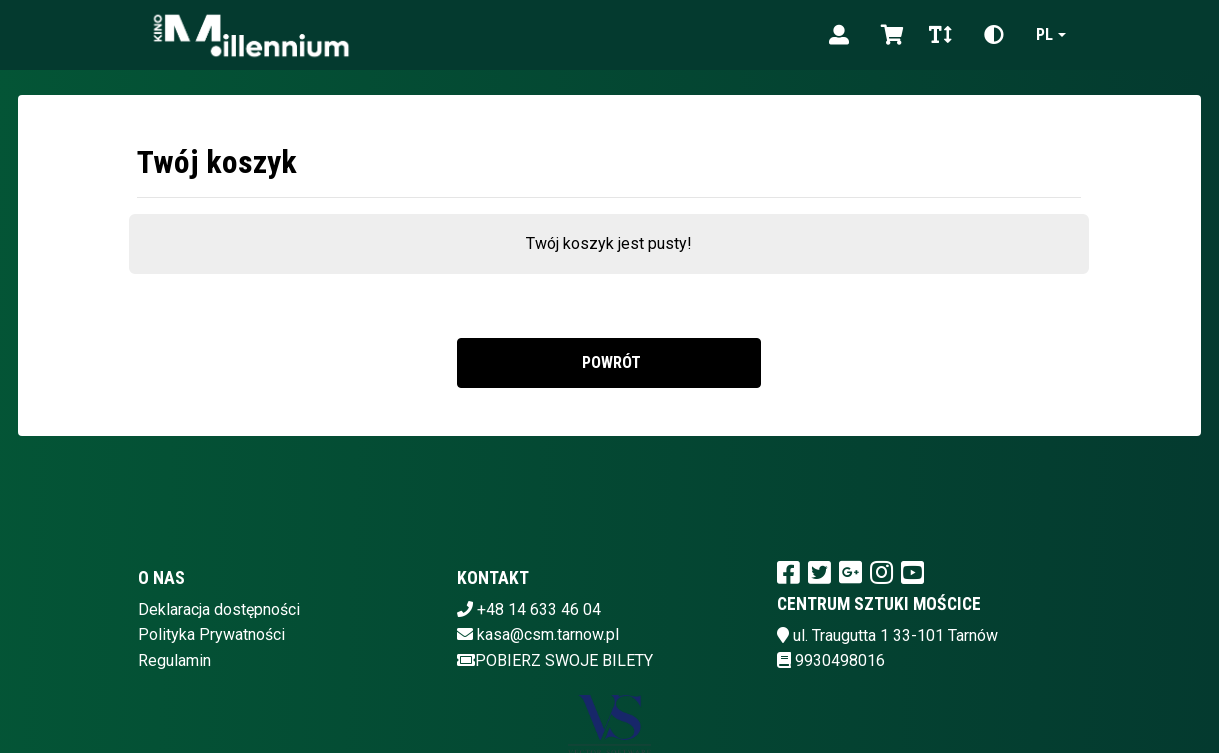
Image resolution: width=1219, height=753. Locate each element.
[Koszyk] (889, 35)
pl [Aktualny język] (1044, 34)
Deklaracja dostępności (219, 609)
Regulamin (174, 660)
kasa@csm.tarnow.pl (548, 634)
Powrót (609, 362)
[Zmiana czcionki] (940, 35)
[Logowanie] (839, 35)
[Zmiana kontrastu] (994, 35)
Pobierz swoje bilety (555, 660)
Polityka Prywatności (211, 634)
